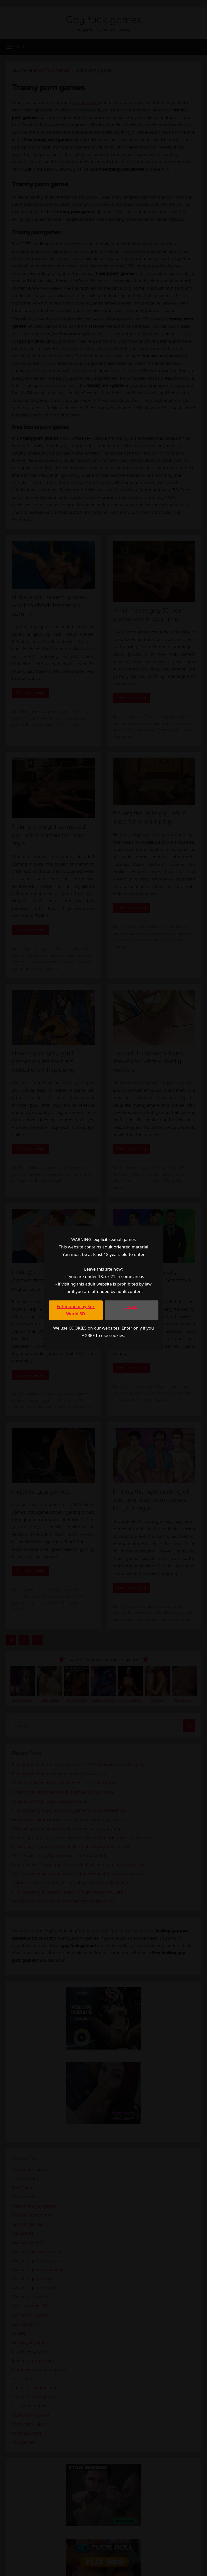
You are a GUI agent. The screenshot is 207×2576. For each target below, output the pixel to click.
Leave (131, 1306)
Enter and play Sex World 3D (75, 1310)
